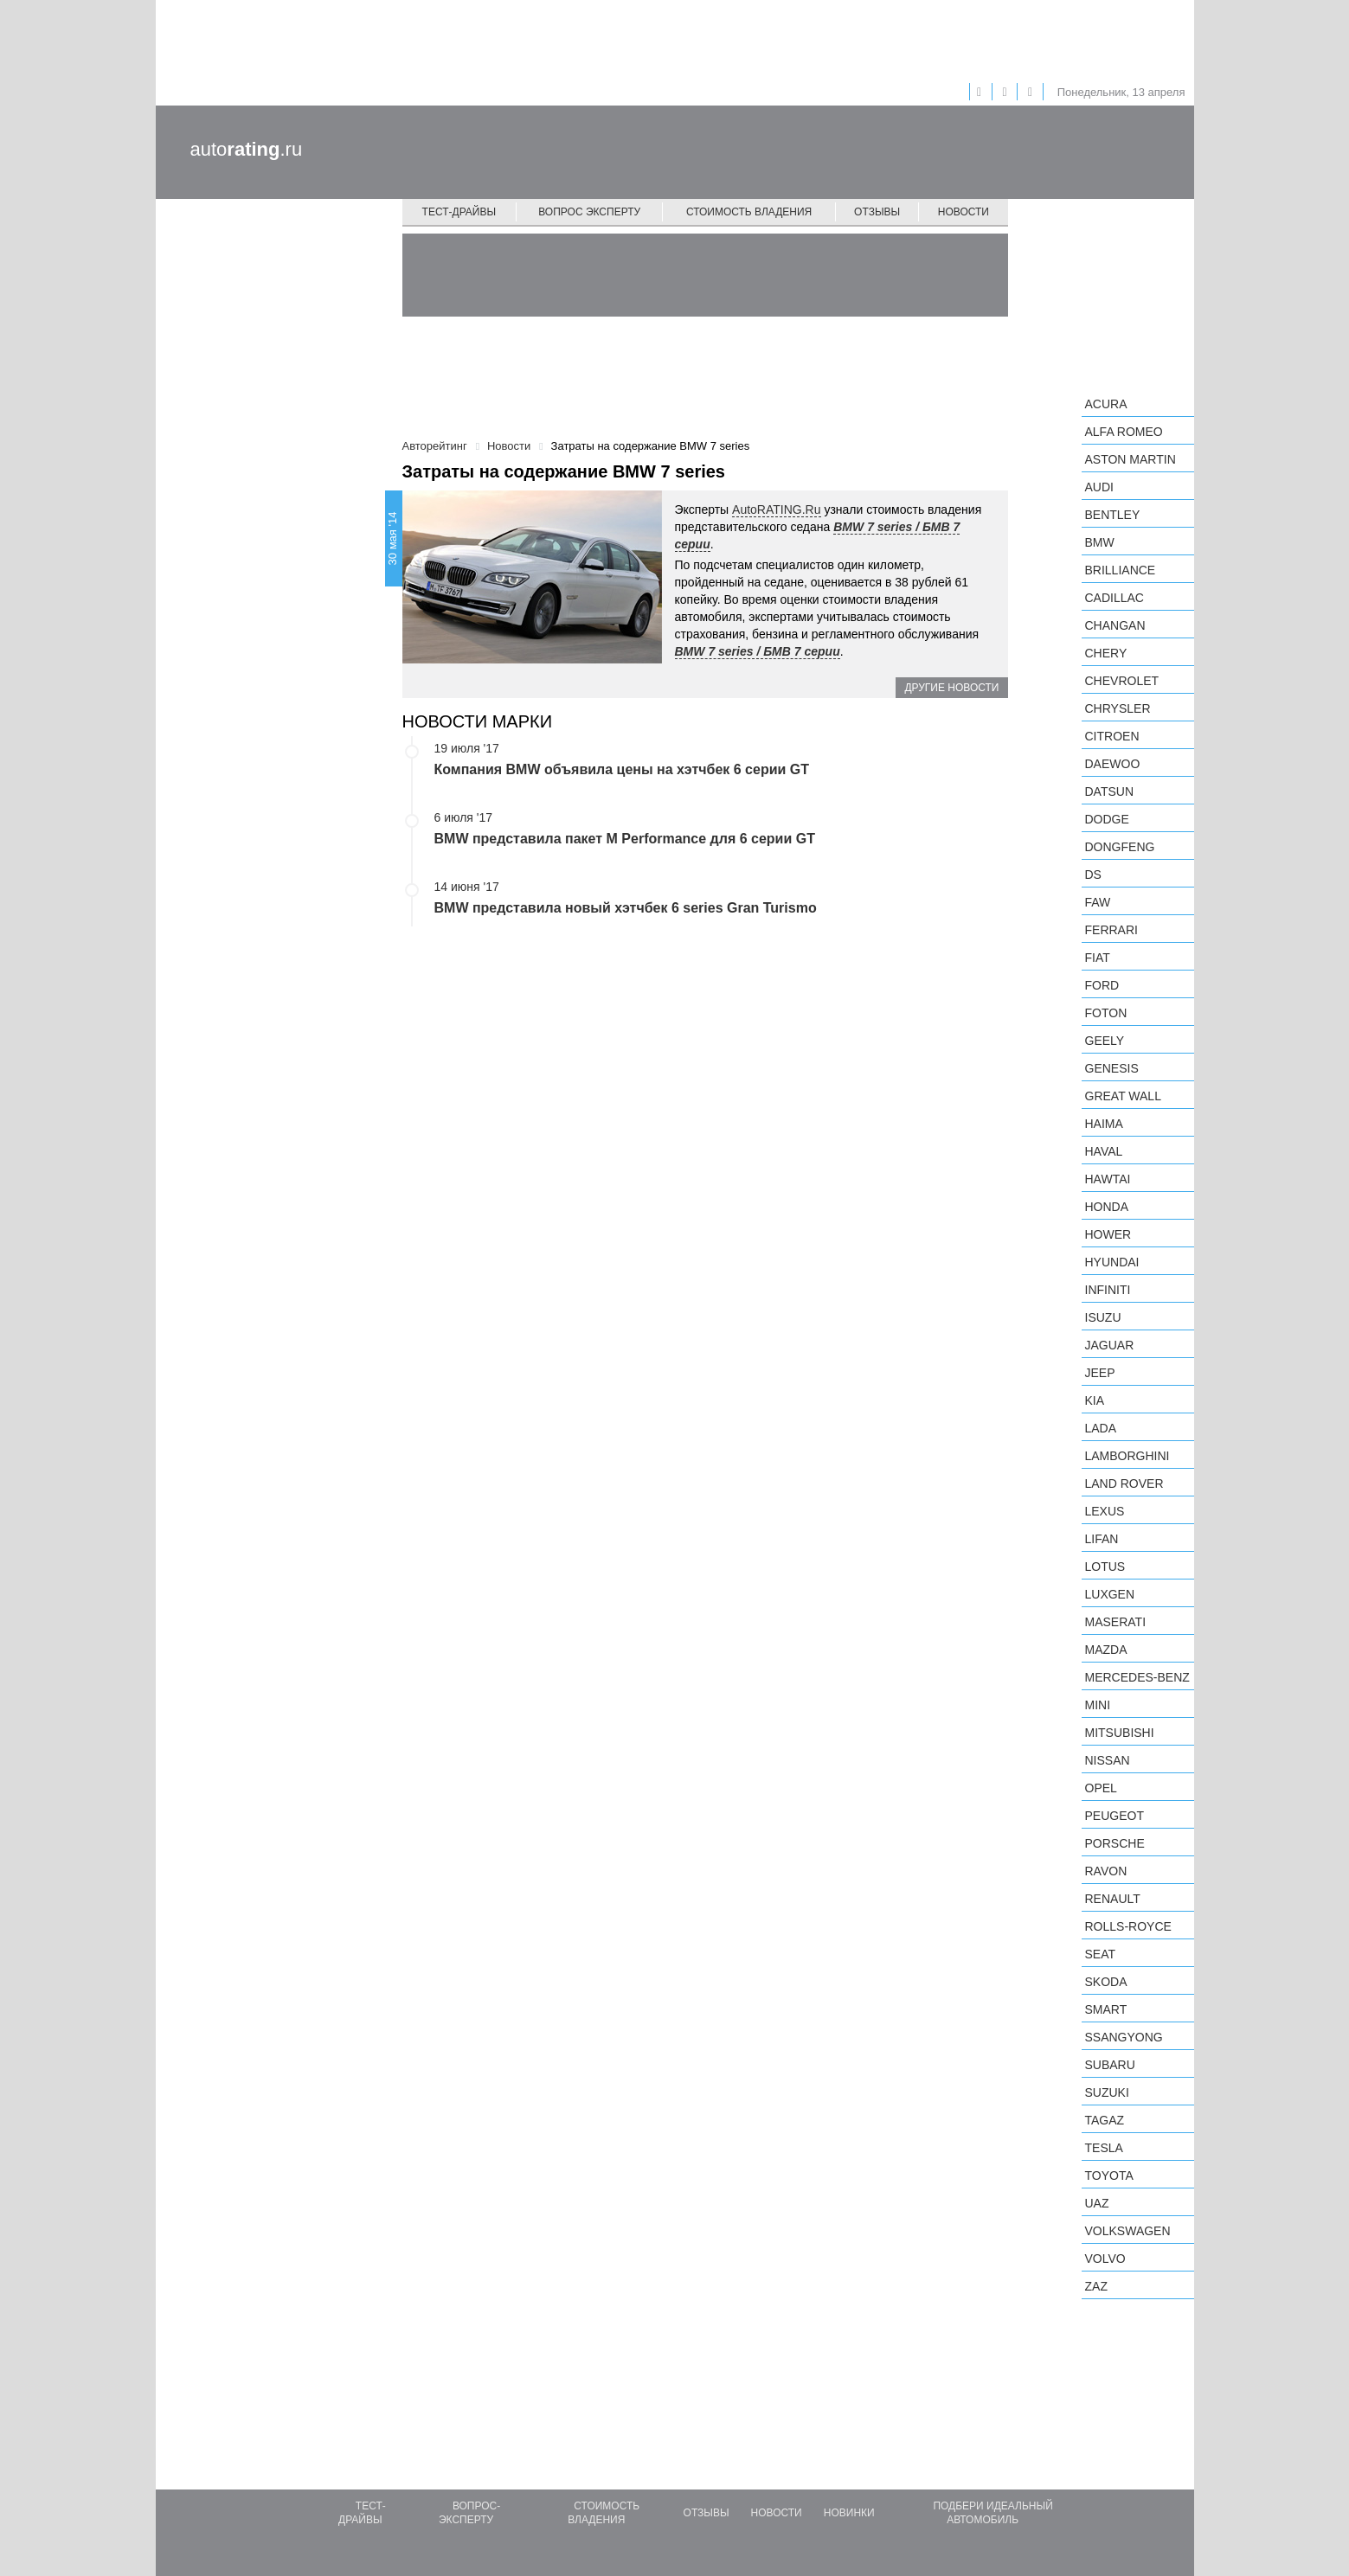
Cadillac (1114, 598)
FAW (1098, 902)
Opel (1101, 1788)
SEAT (1100, 1954)
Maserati (1116, 1622)
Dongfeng (1120, 847)
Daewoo (1112, 764)
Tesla (1104, 2148)
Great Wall (1123, 1096)
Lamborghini (1127, 1456)
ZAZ (1096, 2286)
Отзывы (877, 212)
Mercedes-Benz (1137, 1677)
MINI (1098, 1705)
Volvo (1105, 2258)
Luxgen (1110, 1594)
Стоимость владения (749, 212)
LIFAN (1102, 1539)
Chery (1106, 653)
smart (1106, 2009)
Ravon (1106, 1871)
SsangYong (1124, 2037)
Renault (1112, 1899)
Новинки (849, 2513)
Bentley (1112, 515)
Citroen (1112, 736)
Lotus (1105, 1566)
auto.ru (246, 149)
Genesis (1112, 1068)
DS (1093, 874)
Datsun (1109, 791)
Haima (1104, 1124)
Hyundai (1112, 1262)
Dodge (1107, 819)
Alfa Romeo (1124, 432)
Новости (963, 212)
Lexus (1105, 1511)
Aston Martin (1130, 459)
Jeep (1100, 1373)
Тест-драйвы (459, 212)
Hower (1108, 1234)
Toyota (1109, 2175)
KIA (1095, 1400)
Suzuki (1107, 2092)
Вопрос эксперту (589, 212)
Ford (1102, 985)
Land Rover (1124, 1483)
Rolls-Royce (1128, 1926)
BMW (1100, 542)
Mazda (1106, 1649)
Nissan (1107, 1760)
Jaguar (1109, 1345)
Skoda (1106, 1982)
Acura (1106, 404)
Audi (1099, 487)
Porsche (1115, 1843)
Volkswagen (1128, 2231)
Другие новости (951, 688)
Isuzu (1103, 1317)
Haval (1104, 1151)
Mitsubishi (1119, 1733)
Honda (1107, 1207)
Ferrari (1111, 930)
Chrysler (1118, 708)
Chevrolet (1122, 681)
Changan (1115, 625)
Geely (1105, 1041)
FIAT (1097, 957)
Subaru (1110, 2065)
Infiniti (1108, 1290)
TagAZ (1105, 2120)
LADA (1101, 1428)
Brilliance (1120, 570)
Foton (1106, 1013)
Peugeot (1114, 1816)
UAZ (1097, 2203)
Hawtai (1108, 1179)
